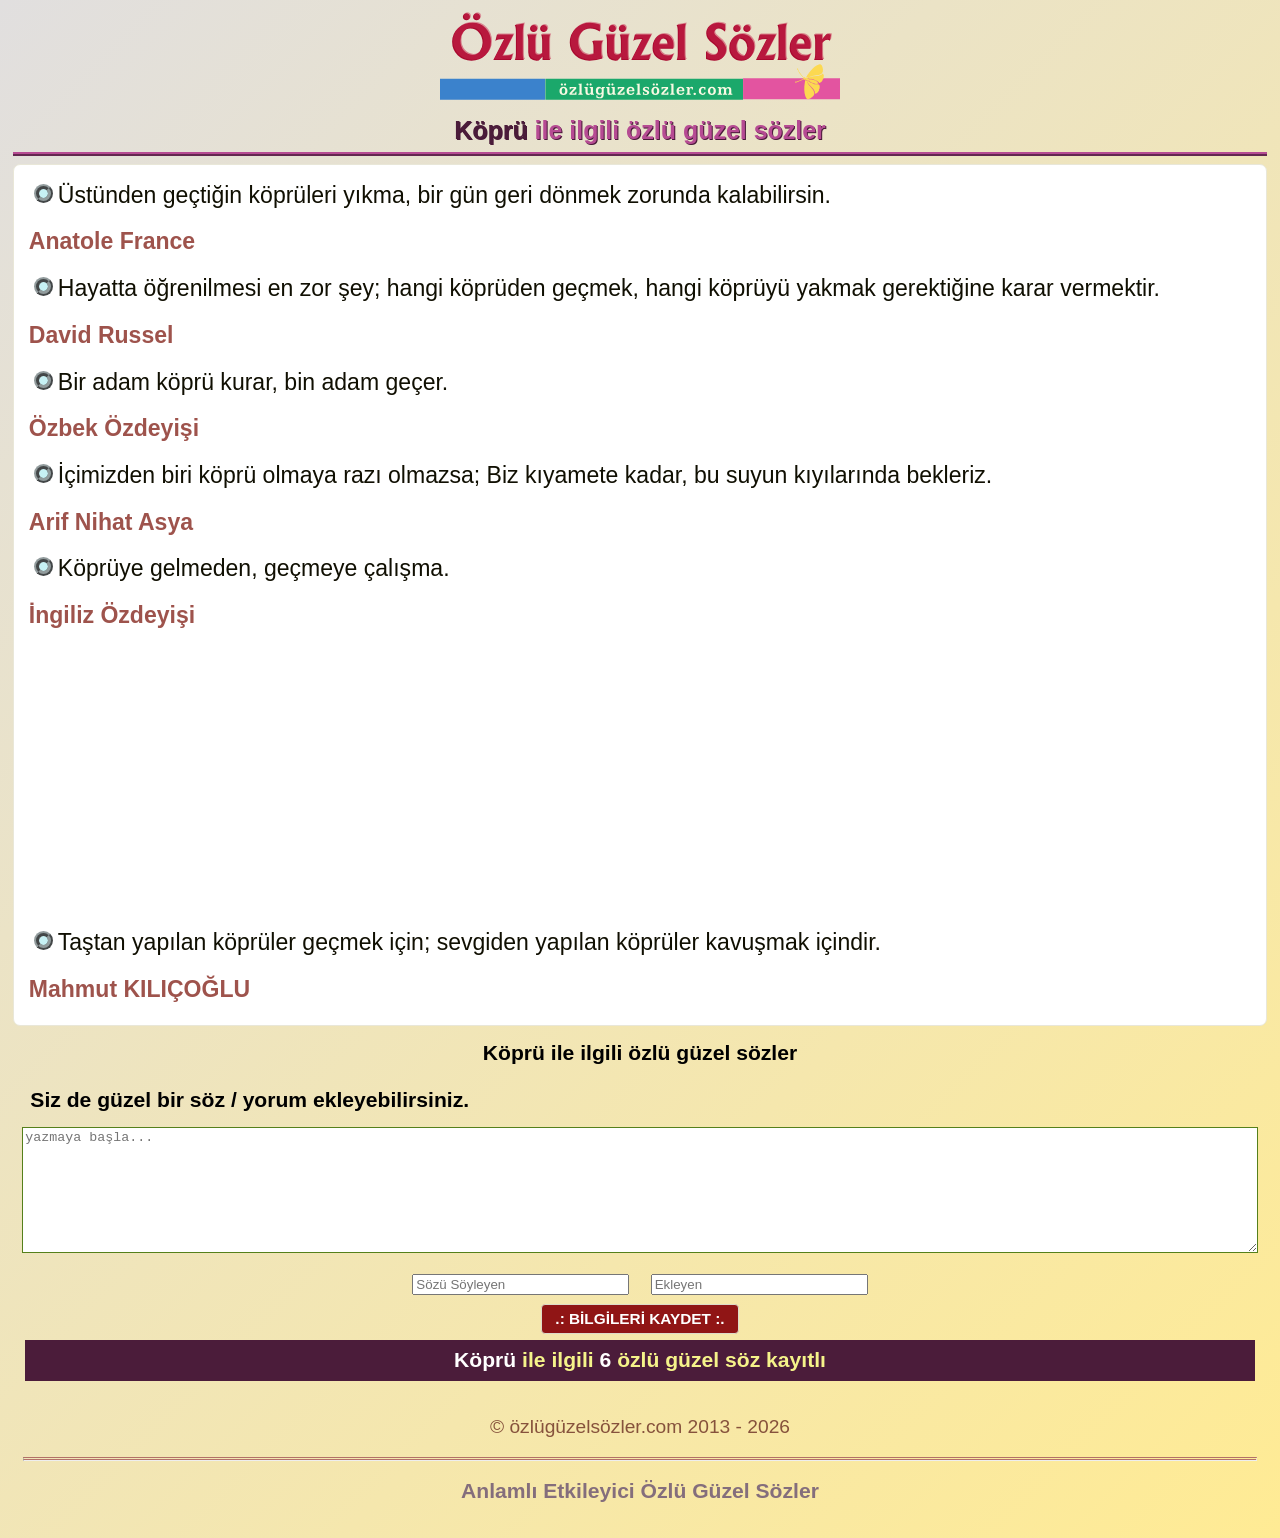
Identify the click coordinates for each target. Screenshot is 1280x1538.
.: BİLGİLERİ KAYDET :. (640, 1318)
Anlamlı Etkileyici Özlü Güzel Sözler (640, 1490)
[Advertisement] (640, 782)
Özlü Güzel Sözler (640, 50)
